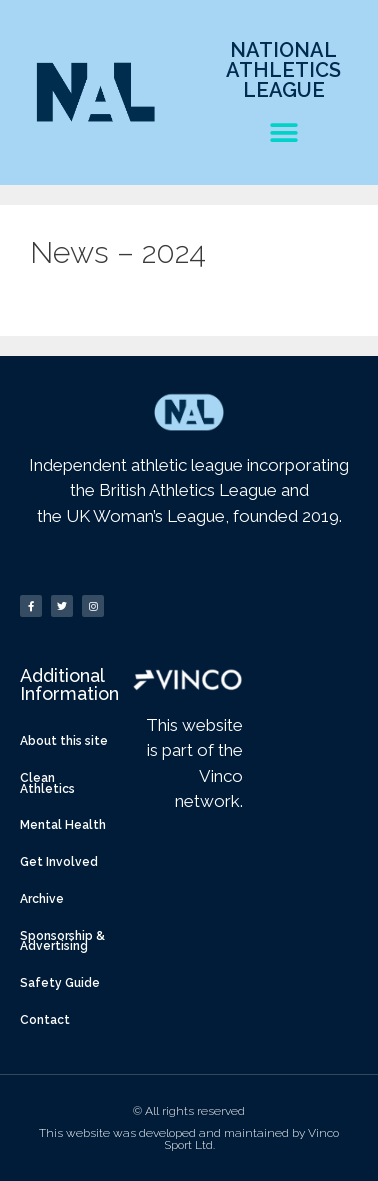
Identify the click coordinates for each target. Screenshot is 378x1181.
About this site (64, 741)
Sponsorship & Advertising (62, 941)
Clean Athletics (47, 783)
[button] (283, 132)
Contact (45, 1020)
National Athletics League (283, 70)
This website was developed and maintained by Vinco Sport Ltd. (189, 1139)
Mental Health (63, 825)
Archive (42, 899)
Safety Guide (60, 983)
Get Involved (59, 862)
